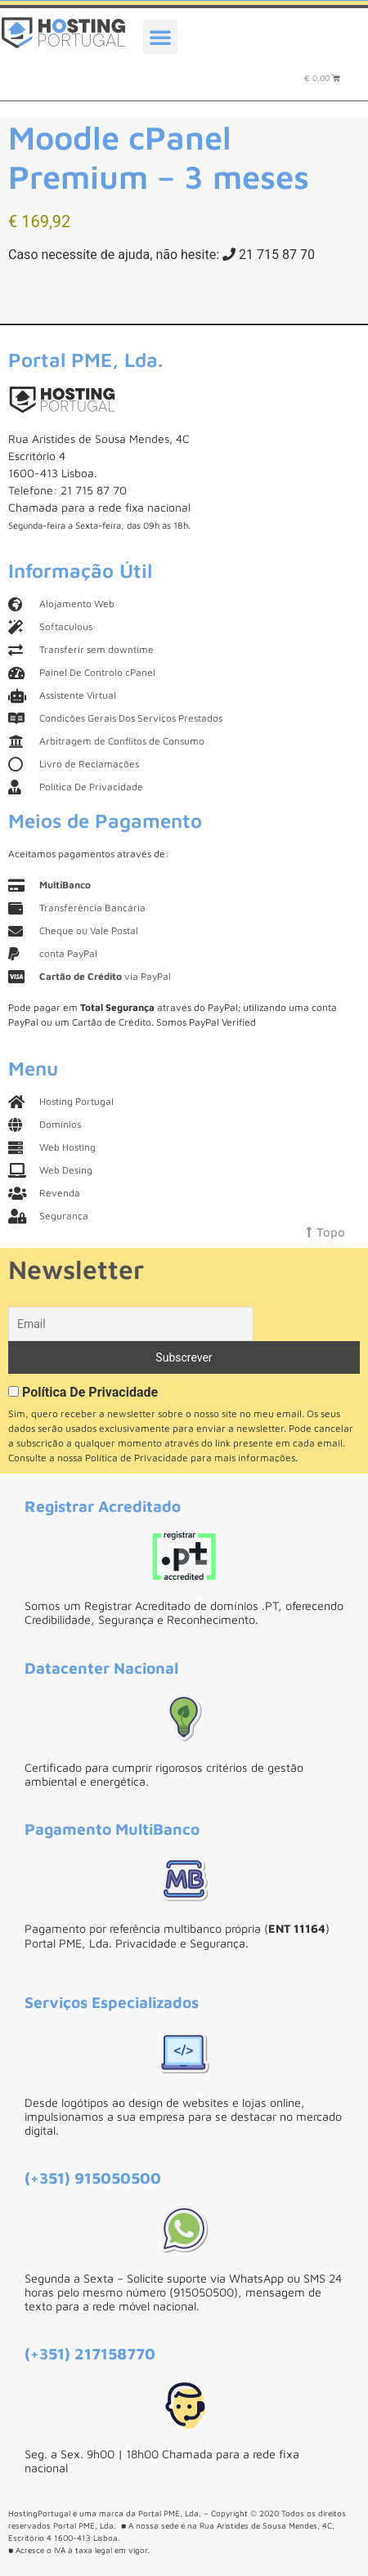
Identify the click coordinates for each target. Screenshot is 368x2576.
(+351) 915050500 (93, 2177)
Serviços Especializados (112, 2001)
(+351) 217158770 (90, 2353)
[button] (160, 37)
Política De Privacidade (90, 1392)
